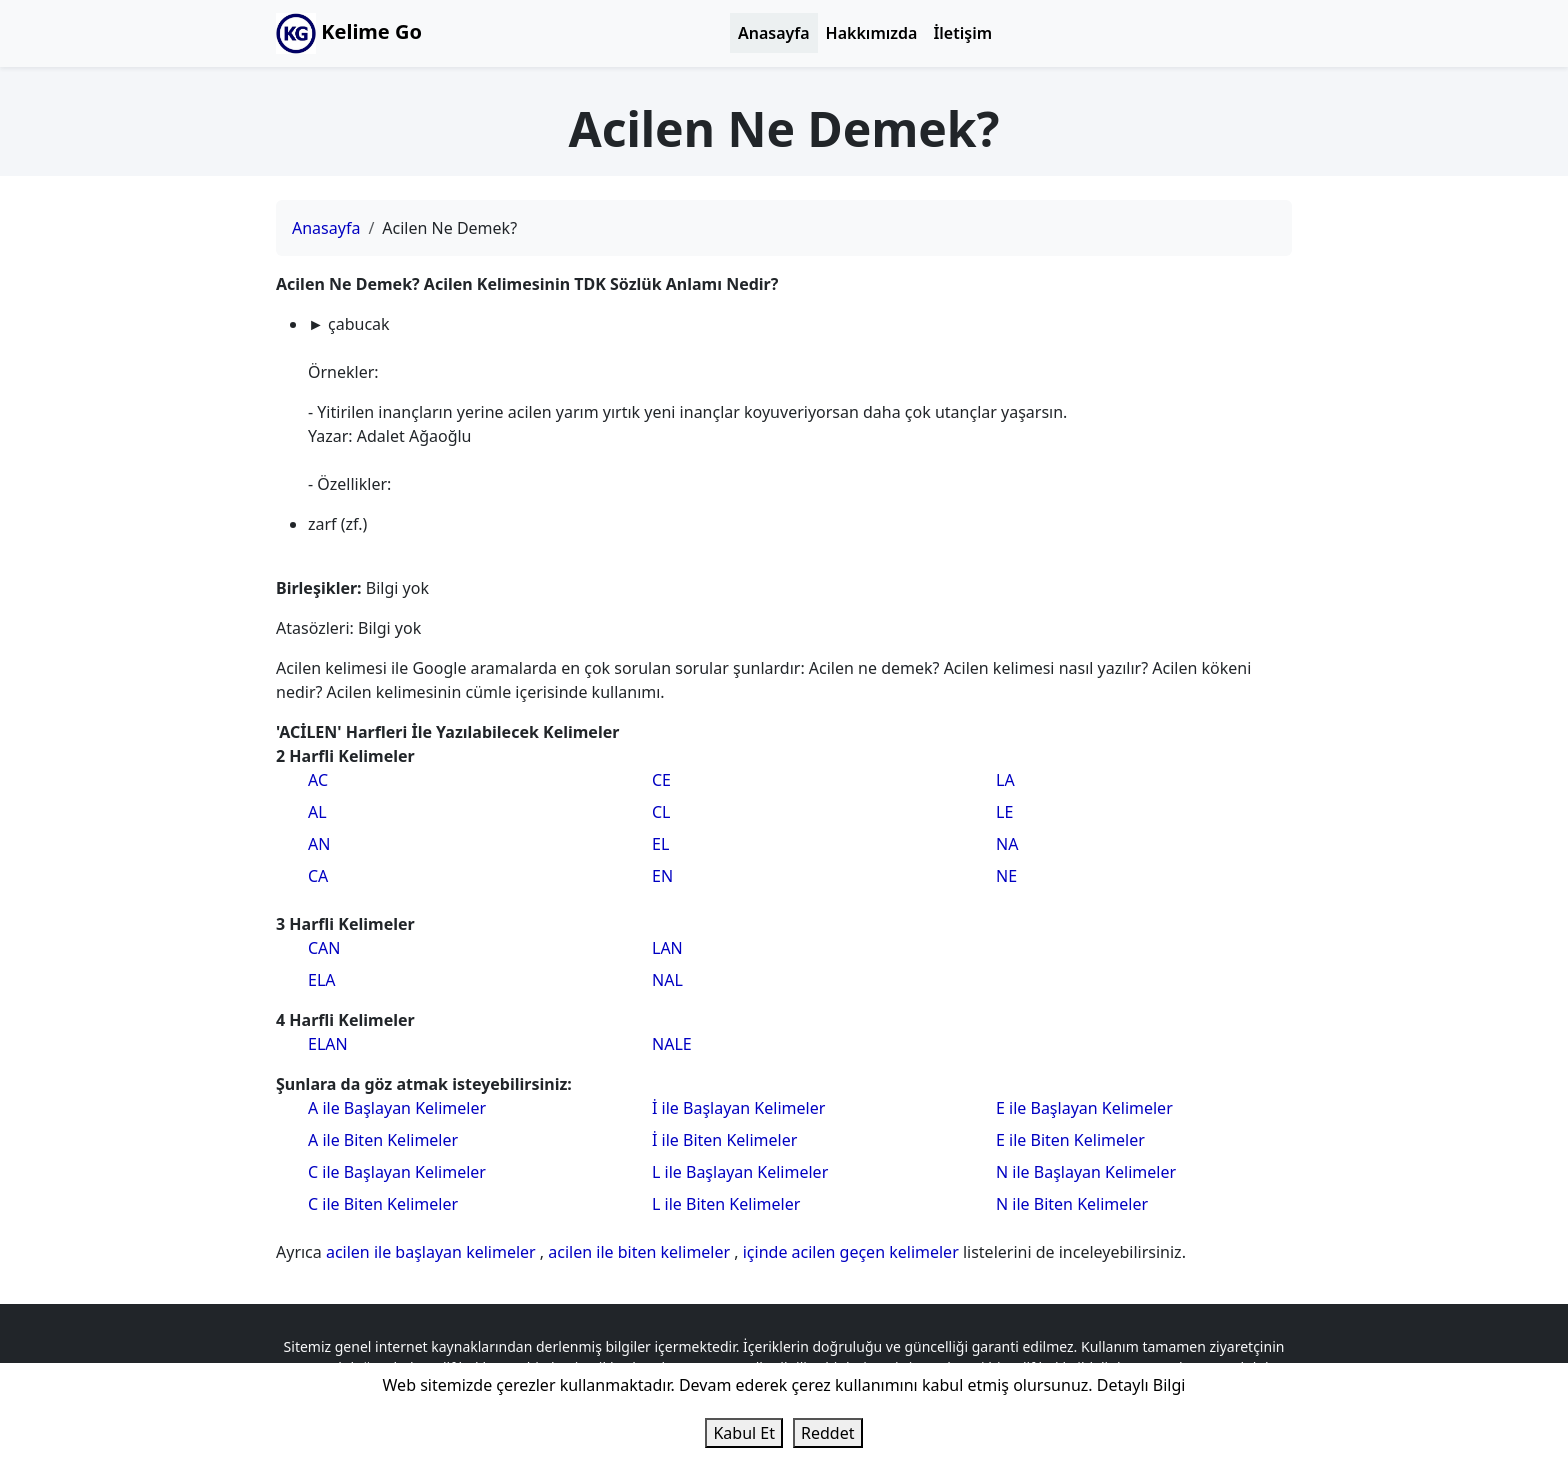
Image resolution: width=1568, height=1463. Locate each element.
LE (1004, 812)
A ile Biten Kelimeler (383, 1140)
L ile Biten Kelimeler (726, 1204)
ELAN (328, 1044)
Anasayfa (774, 33)
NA (1007, 844)
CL (661, 812)
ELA (322, 980)
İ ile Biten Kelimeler (724, 1140)
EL (660, 844)
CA (318, 876)
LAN (667, 948)
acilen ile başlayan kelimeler (433, 1252)
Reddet (827, 1433)
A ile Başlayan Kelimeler (397, 1108)
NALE (672, 1044)
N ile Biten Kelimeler (1072, 1204)
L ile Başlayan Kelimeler (740, 1172)
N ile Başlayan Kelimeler (1086, 1172)
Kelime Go (349, 33)
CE (661, 780)
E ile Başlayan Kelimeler (1084, 1108)
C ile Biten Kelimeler (383, 1204)
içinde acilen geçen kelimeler (853, 1252)
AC (318, 780)
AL (317, 812)
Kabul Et (744, 1433)
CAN (324, 948)
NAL (667, 980)
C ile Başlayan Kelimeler (397, 1172)
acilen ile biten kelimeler (641, 1252)
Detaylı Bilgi (1141, 1385)
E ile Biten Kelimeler (1070, 1140)
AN (319, 844)
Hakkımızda (872, 33)
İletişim (962, 33)
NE (1006, 876)
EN (662, 876)
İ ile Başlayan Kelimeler (738, 1108)
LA (1005, 780)
